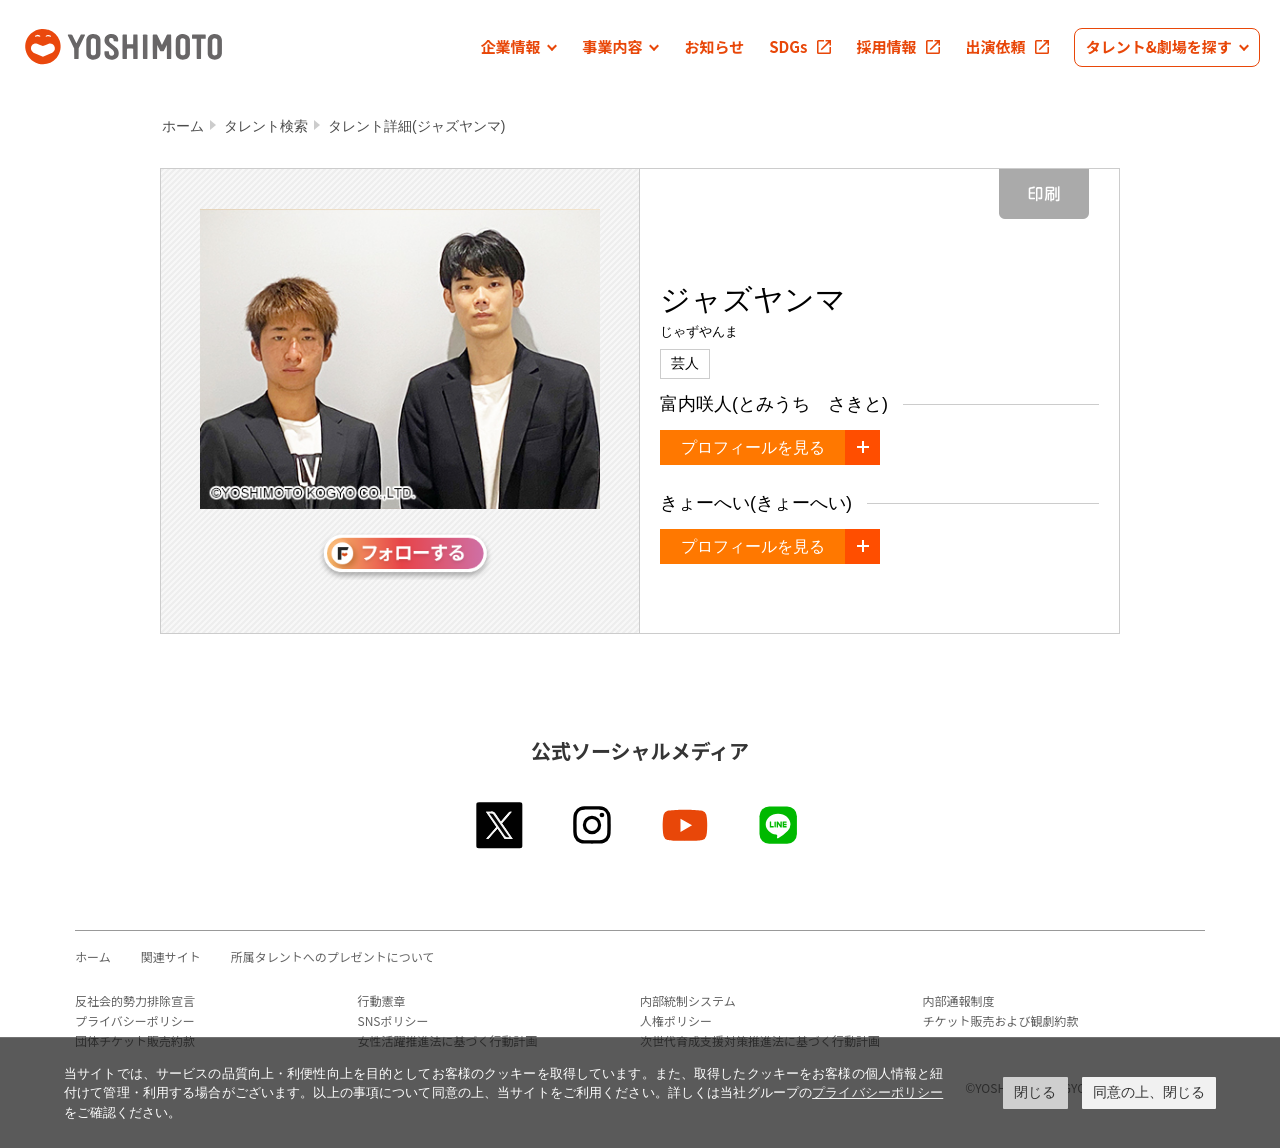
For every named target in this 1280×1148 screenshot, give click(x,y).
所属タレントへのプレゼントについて (333, 956)
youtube (686, 825)
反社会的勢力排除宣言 (135, 1000)
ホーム (183, 126)
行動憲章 (382, 1000)
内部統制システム (688, 1000)
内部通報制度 (959, 1000)
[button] (518, 47)
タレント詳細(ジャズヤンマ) (416, 126)
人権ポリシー (676, 1020)
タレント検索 (266, 126)
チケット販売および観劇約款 (1001, 1020)
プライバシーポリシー (135, 1020)
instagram (593, 825)
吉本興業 (153, 44)
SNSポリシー (393, 1020)
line (779, 825)
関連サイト (171, 956)
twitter (500, 825)
